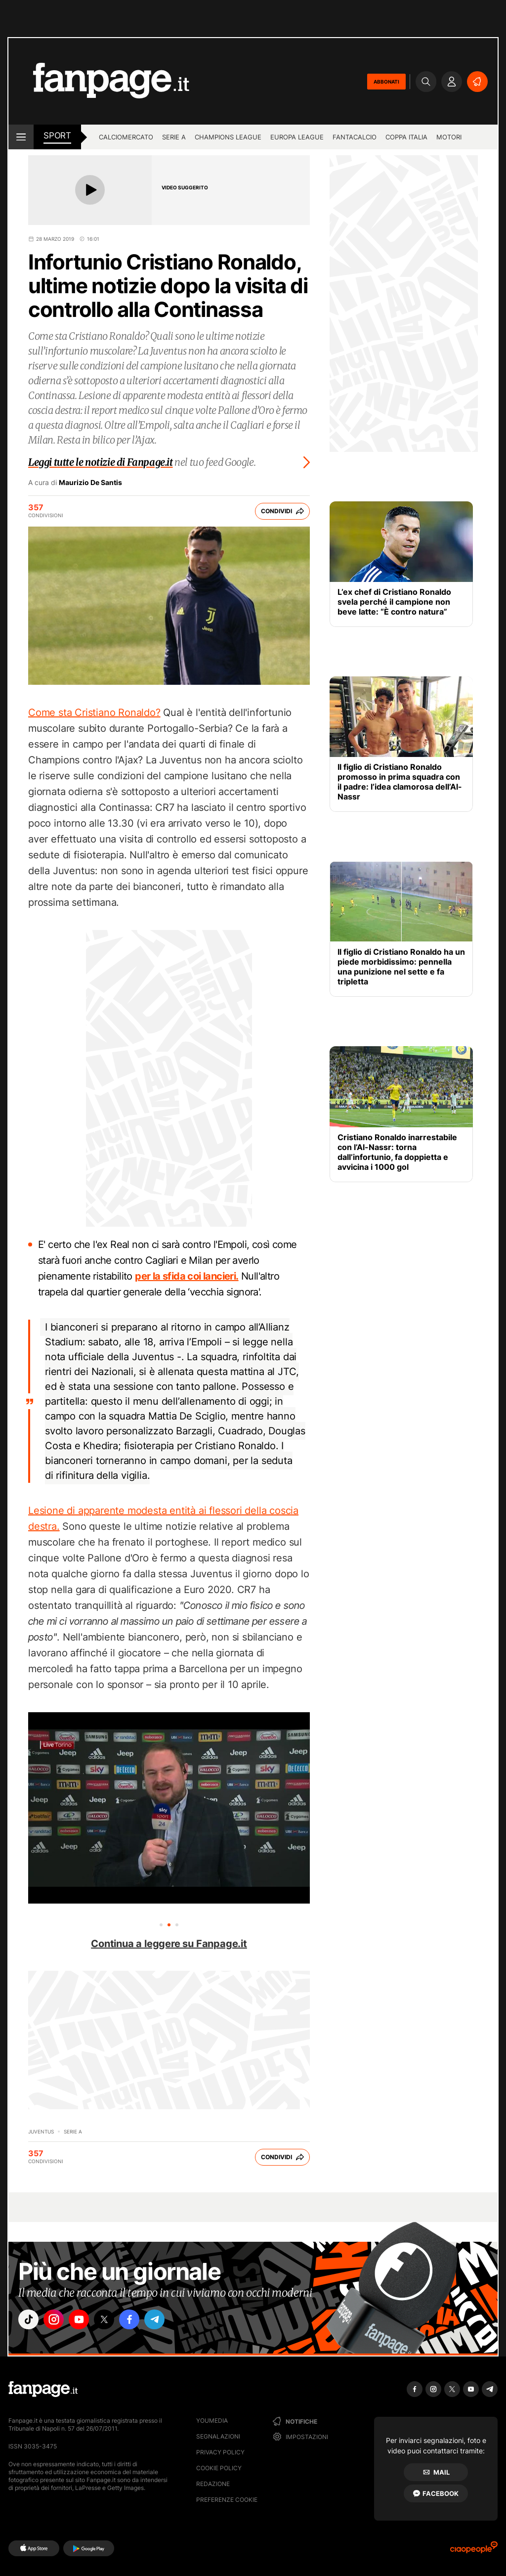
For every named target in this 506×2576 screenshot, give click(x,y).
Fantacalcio (355, 137)
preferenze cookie (226, 2499)
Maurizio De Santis (90, 483)
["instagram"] (57, 2321)
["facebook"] (140, 2321)
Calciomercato (126, 137)
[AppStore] (33, 2548)
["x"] (112, 2321)
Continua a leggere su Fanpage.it (169, 1944)
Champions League (228, 137)
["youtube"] (85, 2321)
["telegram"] (168, 2321)
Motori (449, 137)
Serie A (174, 137)
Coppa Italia (406, 137)
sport (57, 135)
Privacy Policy (220, 2452)
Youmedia (212, 2420)
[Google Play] (88, 2548)
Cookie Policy (219, 2468)
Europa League (297, 137)
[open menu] (21, 137)
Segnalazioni (218, 2436)
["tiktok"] (29, 2321)
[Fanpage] (43, 2389)
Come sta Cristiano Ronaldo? (94, 712)
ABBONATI (386, 82)
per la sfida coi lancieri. (186, 1276)
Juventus (41, 2131)
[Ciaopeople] (474, 2550)
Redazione (213, 2483)
